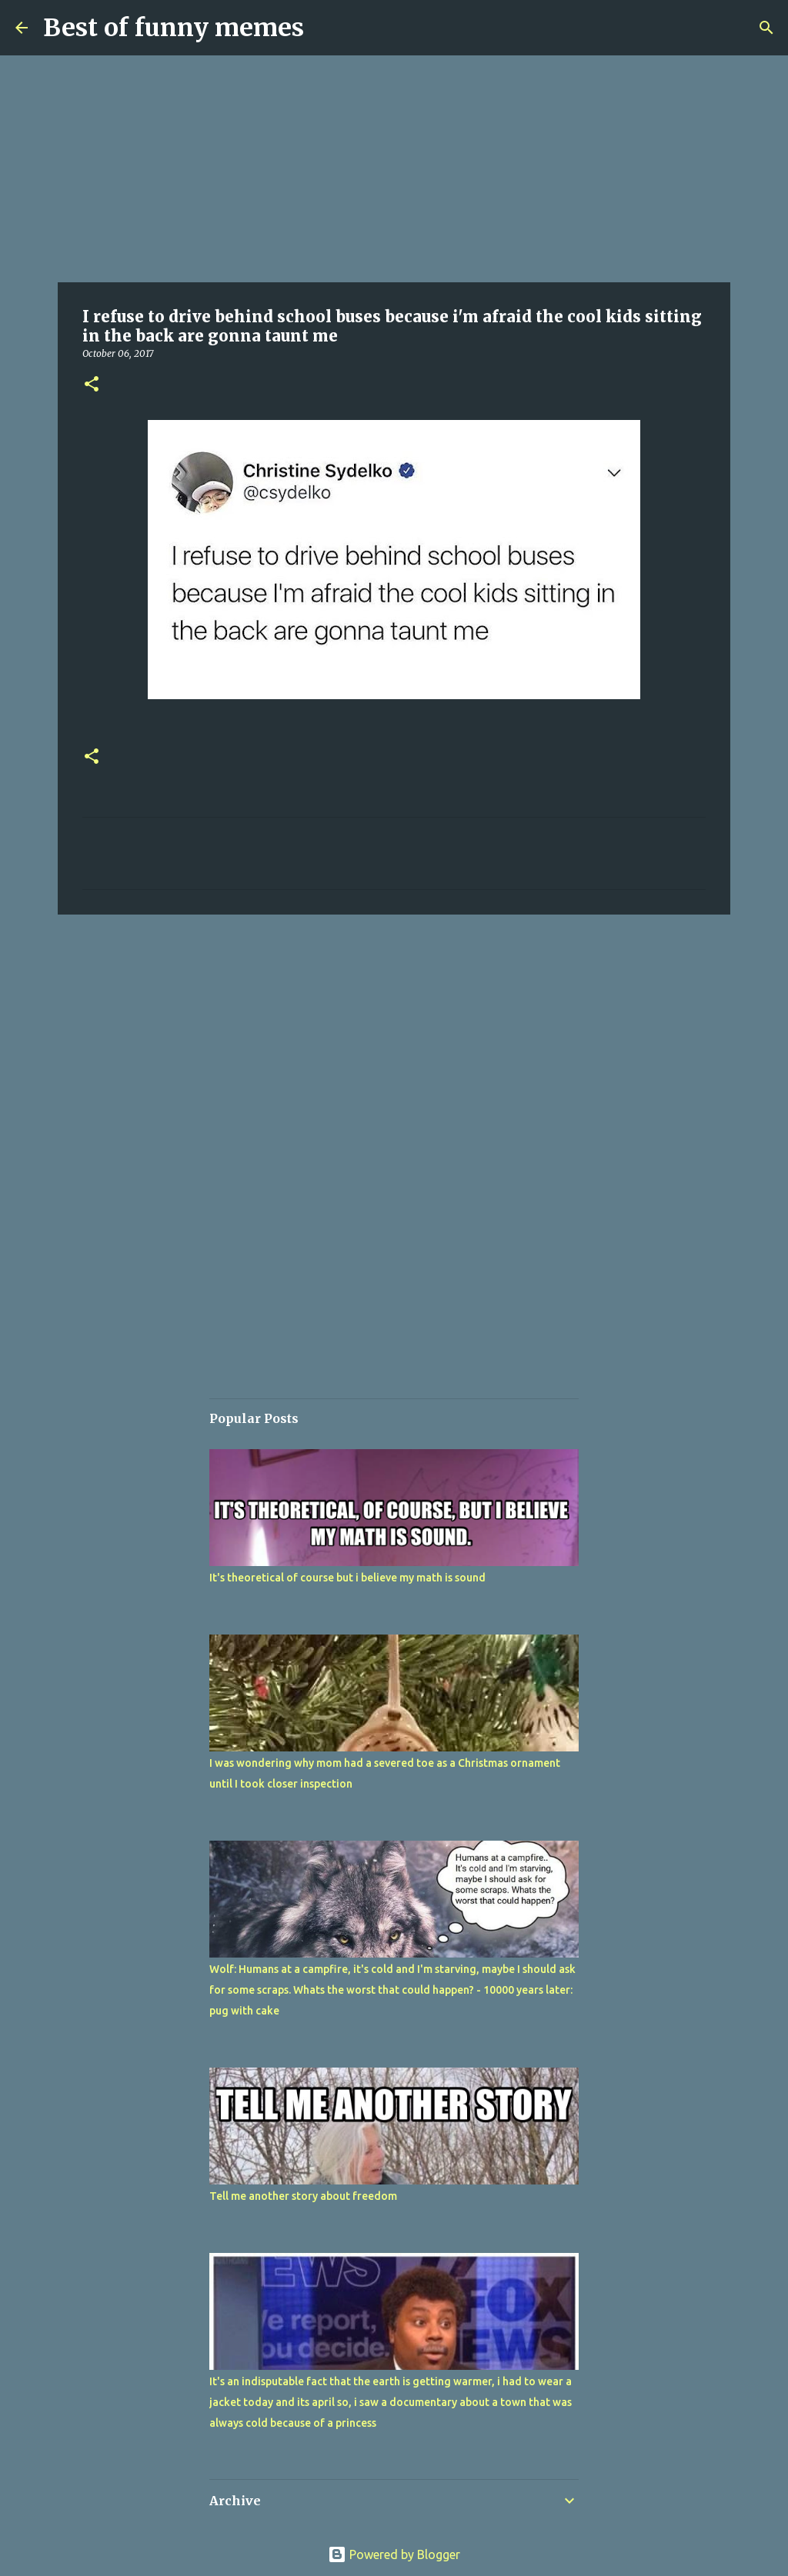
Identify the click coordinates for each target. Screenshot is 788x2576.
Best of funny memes (173, 27)
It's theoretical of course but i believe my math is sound (347, 1577)
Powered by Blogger (394, 2554)
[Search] (766, 27)
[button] (91, 385)
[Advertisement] (394, 169)
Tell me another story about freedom (303, 2196)
